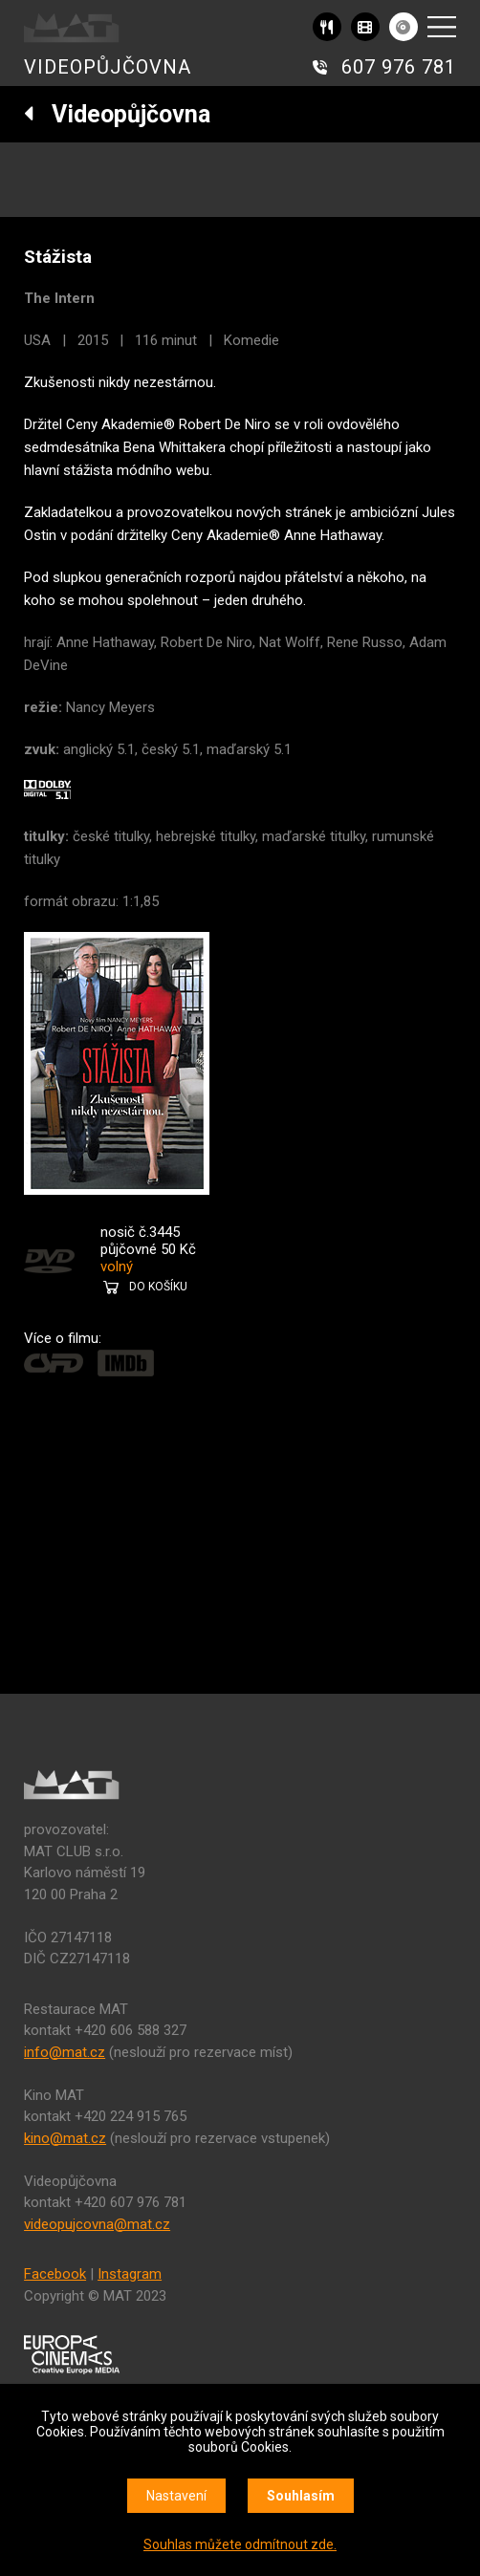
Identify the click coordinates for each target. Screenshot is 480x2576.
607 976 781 (398, 66)
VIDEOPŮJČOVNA (107, 66)
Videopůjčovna (117, 114)
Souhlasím (301, 2495)
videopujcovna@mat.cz (97, 2224)
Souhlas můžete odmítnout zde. (240, 2544)
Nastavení (176, 2495)
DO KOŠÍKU (158, 1286)
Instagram (130, 2274)
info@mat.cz (64, 2052)
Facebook (55, 2274)
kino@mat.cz (65, 2138)
